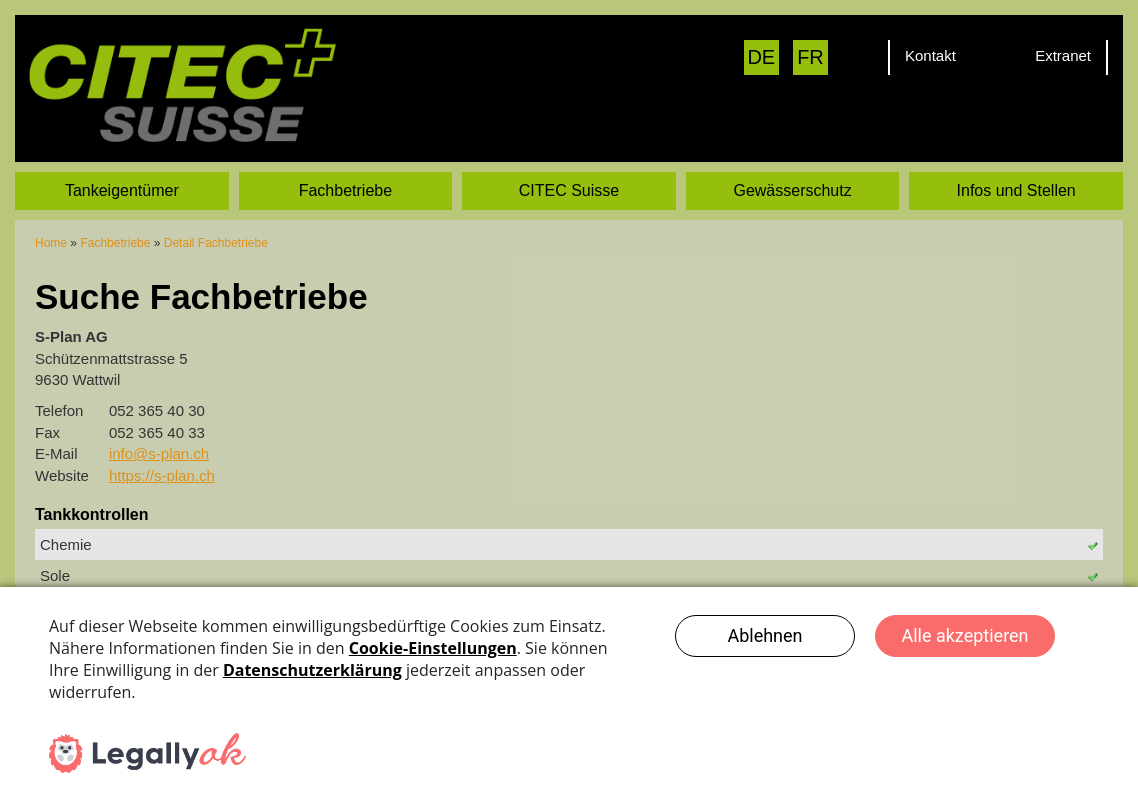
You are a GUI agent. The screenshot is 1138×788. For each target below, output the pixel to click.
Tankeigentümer (122, 166)
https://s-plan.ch (162, 451)
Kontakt (930, 55)
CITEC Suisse (569, 166)
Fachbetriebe (345, 166)
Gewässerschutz (792, 166)
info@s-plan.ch (159, 430)
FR (810, 57)
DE (761, 57)
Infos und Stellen (1016, 166)
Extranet (1063, 55)
